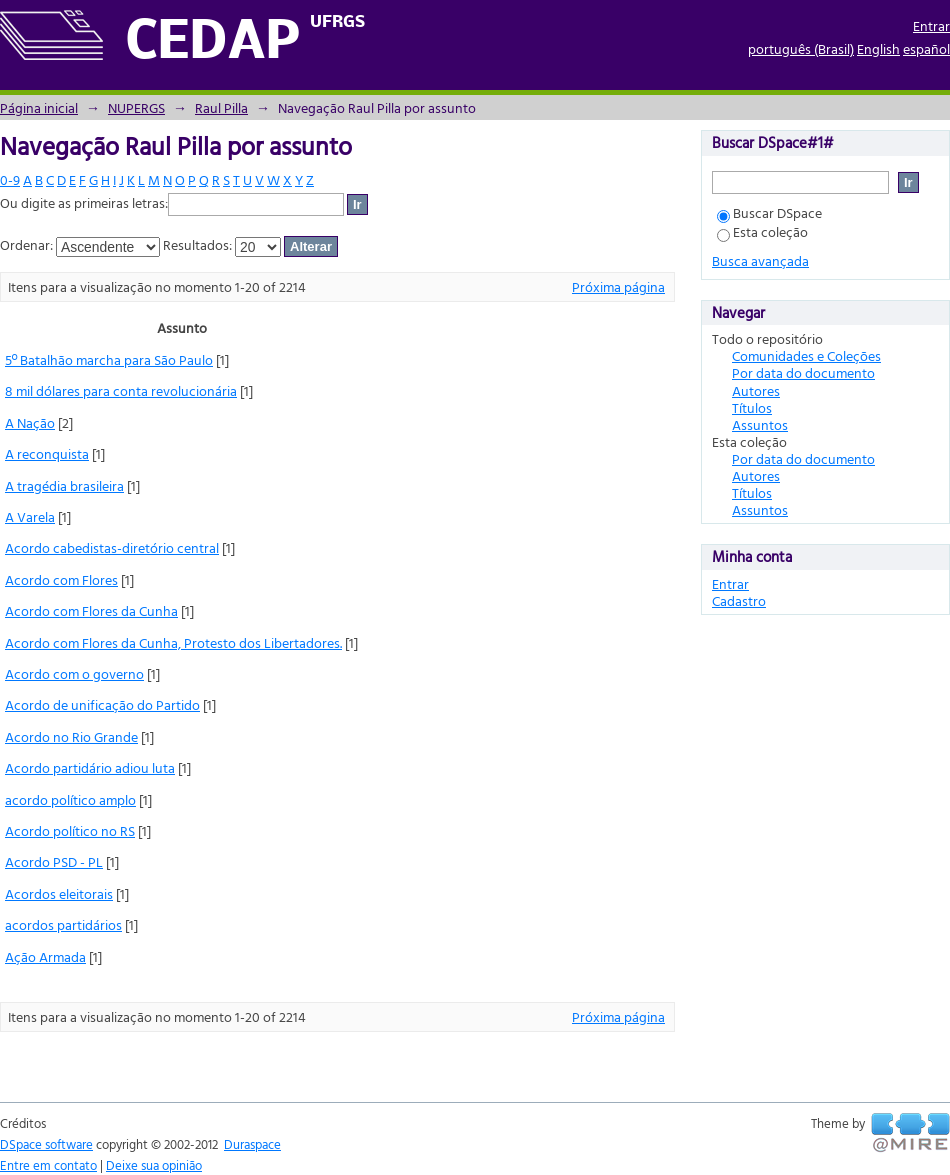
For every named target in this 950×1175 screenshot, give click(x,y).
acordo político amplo (70, 799)
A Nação (30, 422)
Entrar (931, 25)
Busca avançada (760, 260)
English (878, 48)
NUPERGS (136, 107)
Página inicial (39, 107)
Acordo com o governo (74, 673)
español (926, 48)
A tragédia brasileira (64, 485)
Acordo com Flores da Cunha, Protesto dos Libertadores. (173, 642)
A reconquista (47, 453)
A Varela (30, 516)
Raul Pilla (221, 107)
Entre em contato (48, 1165)
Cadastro (739, 600)
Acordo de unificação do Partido (102, 704)
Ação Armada (45, 956)
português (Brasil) (801, 48)
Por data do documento (803, 372)
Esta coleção (762, 231)
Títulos (752, 407)
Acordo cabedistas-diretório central (112, 547)
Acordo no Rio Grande (71, 736)
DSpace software (46, 1144)
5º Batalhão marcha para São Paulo (109, 359)
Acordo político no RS (70, 830)
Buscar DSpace (769, 212)
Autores (756, 390)
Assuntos (760, 424)
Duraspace (252, 1144)
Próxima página (618, 286)
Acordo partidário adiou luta (90, 767)
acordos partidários (63, 924)
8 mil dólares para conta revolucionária (121, 390)
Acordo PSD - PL (54, 861)
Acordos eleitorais (59, 893)
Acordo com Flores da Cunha (91, 610)
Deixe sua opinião (154, 1165)
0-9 (10, 179)
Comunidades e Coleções (806, 355)
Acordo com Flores (61, 579)
